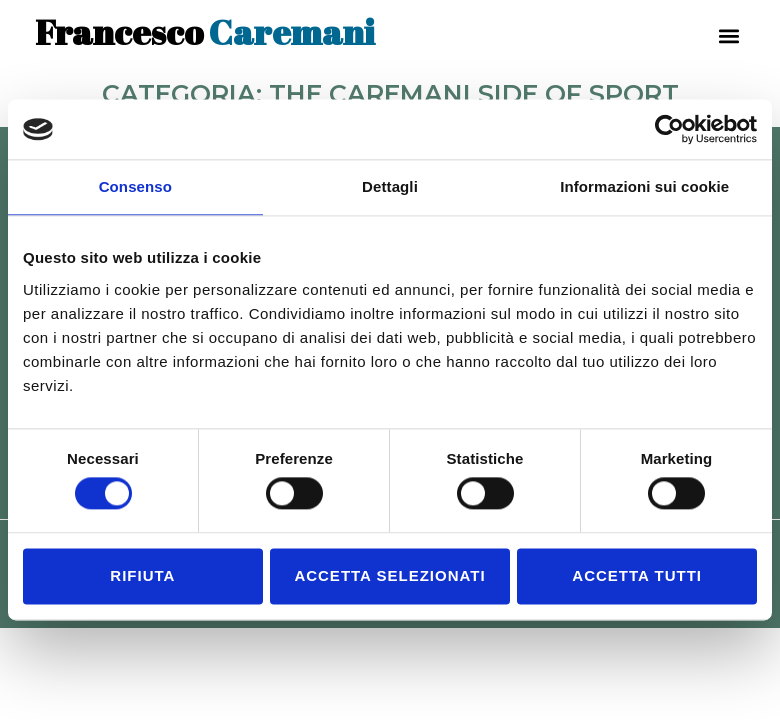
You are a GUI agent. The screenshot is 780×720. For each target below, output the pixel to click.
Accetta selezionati (389, 575)
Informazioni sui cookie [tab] (644, 186)
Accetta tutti (637, 575)
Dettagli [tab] (390, 186)
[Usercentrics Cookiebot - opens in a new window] (669, 129)
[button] (728, 35)
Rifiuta (142, 575)
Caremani (205, 31)
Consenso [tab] (135, 186)
